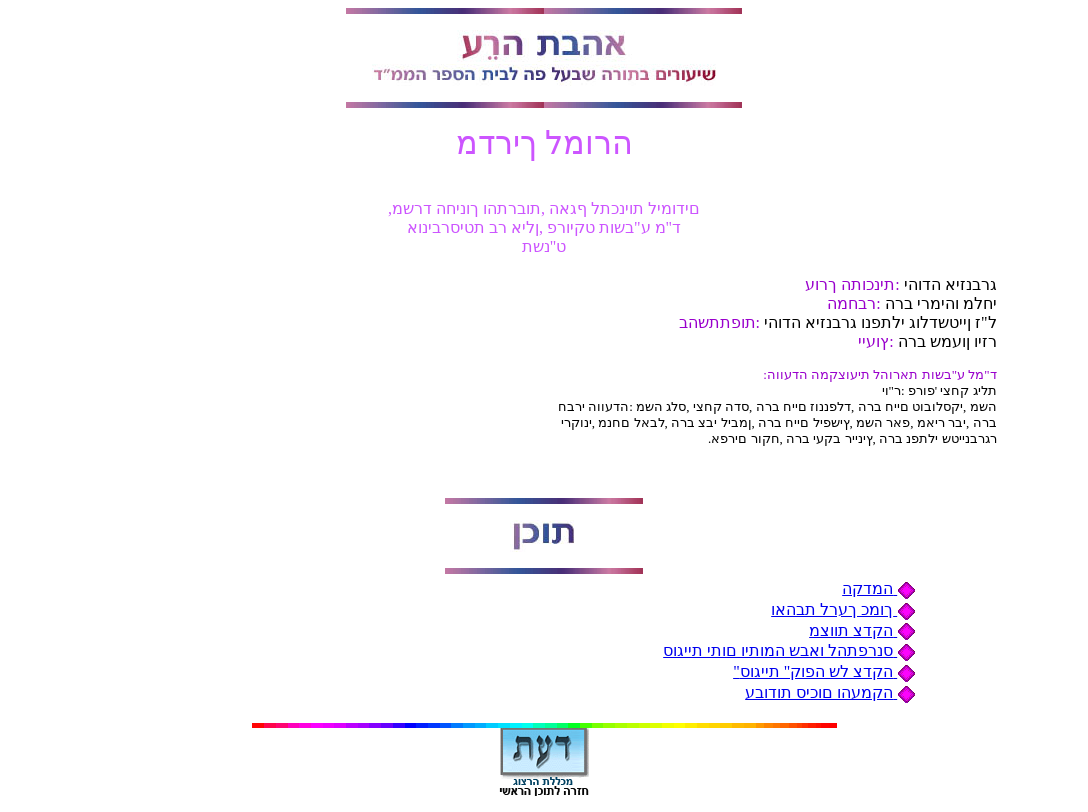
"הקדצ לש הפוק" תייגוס (824, 671)
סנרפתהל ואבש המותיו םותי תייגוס (789, 650)
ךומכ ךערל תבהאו (843, 609)
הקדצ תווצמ (862, 630)
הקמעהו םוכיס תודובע (830, 692)
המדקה (879, 588)
